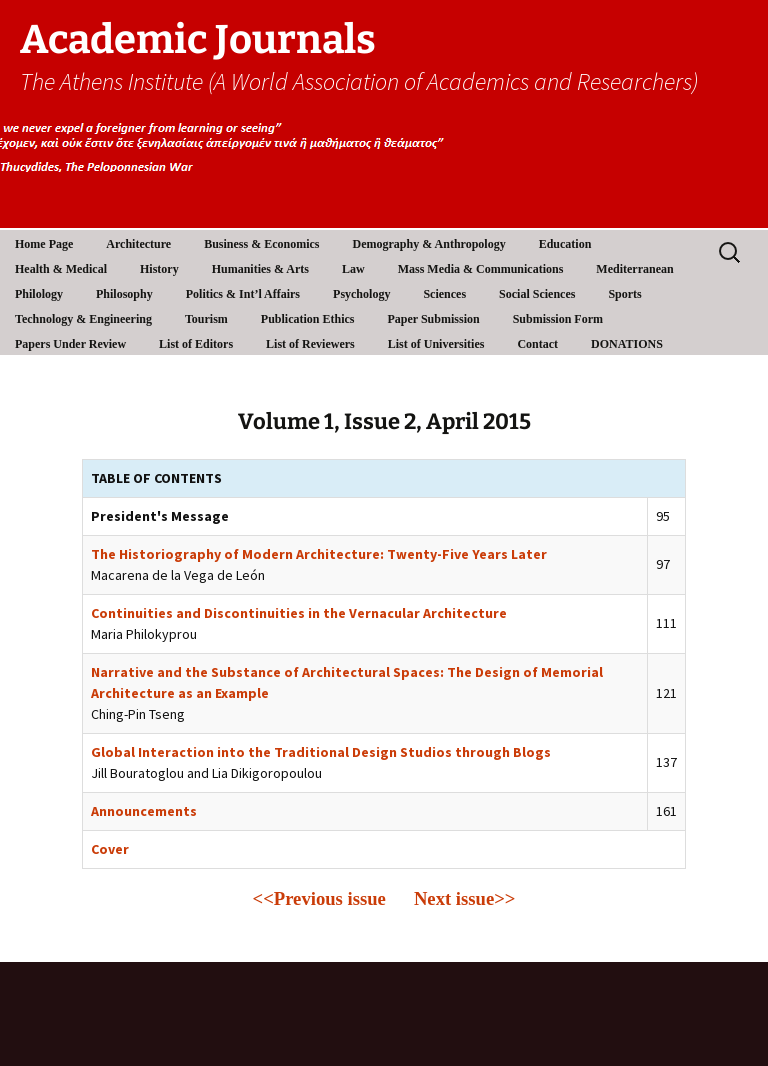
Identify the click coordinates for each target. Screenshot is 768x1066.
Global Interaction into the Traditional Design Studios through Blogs (321, 752)
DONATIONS (627, 344)
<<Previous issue (319, 898)
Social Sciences (537, 294)
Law (353, 269)
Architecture (138, 244)
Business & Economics (261, 244)
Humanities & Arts (260, 269)
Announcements (144, 811)
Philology (39, 294)
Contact (537, 344)
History (159, 269)
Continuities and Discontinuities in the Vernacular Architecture (299, 613)
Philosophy (124, 294)
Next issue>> (465, 898)
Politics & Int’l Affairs (243, 294)
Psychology (361, 294)
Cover (110, 849)
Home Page (44, 244)
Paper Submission (434, 319)
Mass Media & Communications (481, 269)
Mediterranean (634, 269)
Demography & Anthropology (429, 244)
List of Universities (436, 344)
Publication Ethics (308, 319)
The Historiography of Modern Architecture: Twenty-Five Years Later (319, 554)
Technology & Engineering (83, 319)
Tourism (206, 319)
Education (565, 244)
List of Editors (196, 344)
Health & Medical (61, 269)
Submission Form (558, 319)
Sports (624, 294)
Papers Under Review (70, 344)
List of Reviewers (310, 344)
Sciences (444, 294)
